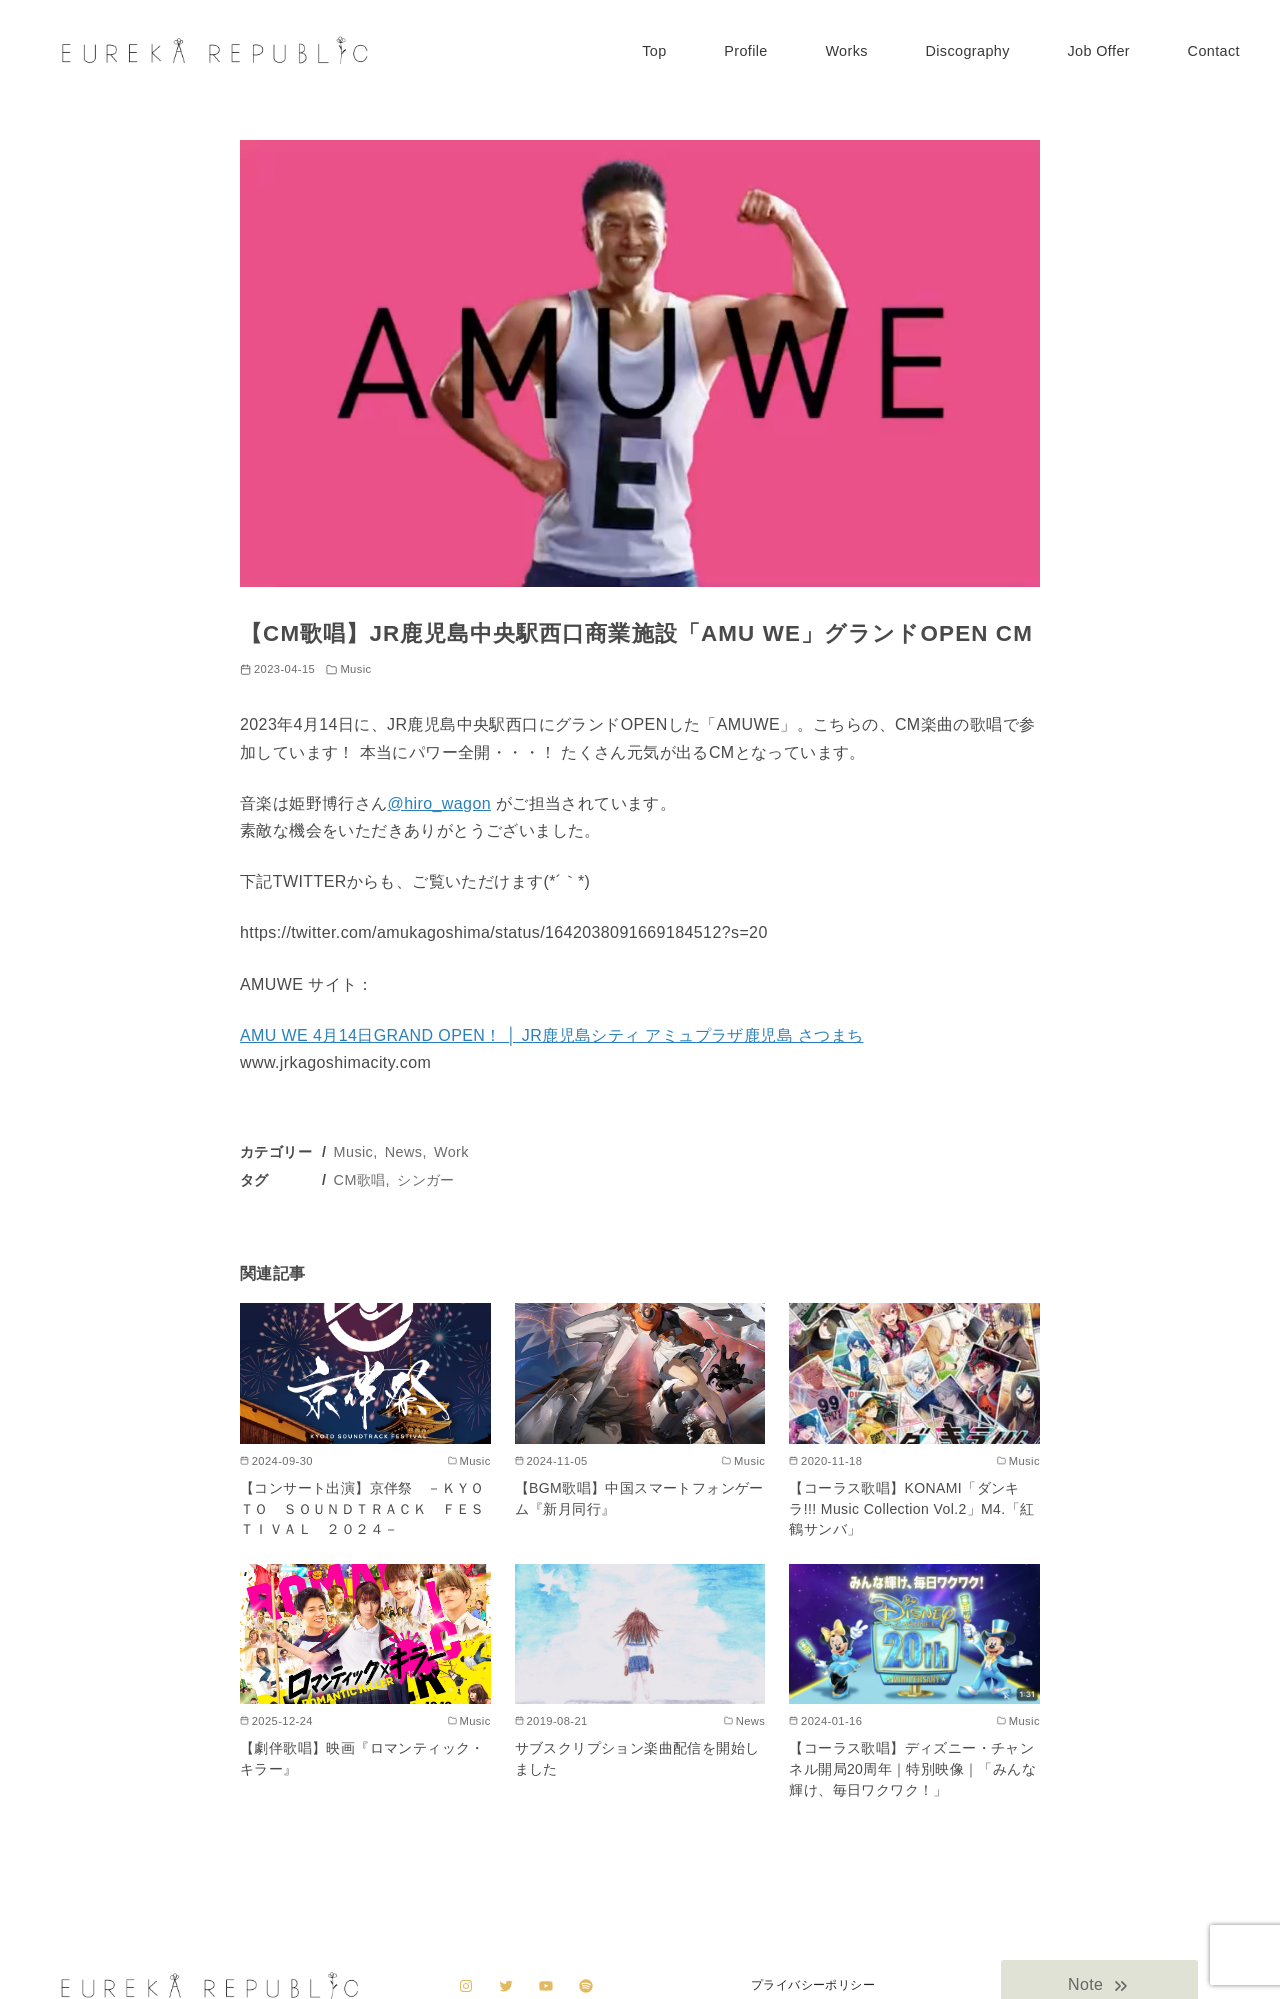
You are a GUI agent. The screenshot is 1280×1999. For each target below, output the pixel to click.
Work (451, 1152)
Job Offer (1098, 51)
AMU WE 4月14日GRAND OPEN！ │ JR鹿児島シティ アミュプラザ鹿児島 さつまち (551, 1035)
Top (654, 51)
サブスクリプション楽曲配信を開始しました (637, 1758)
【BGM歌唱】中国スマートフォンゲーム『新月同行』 (639, 1498)
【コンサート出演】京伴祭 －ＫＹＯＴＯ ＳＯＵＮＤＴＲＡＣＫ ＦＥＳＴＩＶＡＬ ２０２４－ (362, 1508)
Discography (967, 51)
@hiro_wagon (439, 803)
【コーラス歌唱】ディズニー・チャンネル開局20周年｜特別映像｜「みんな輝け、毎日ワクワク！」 (912, 1768)
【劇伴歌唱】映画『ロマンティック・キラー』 (362, 1758)
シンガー (426, 1180)
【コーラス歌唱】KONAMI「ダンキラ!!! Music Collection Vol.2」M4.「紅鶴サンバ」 (911, 1508)
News (404, 1152)
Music (355, 669)
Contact (1214, 51)
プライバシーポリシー (813, 1985)
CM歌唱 (360, 1180)
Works (846, 51)
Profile (746, 51)
